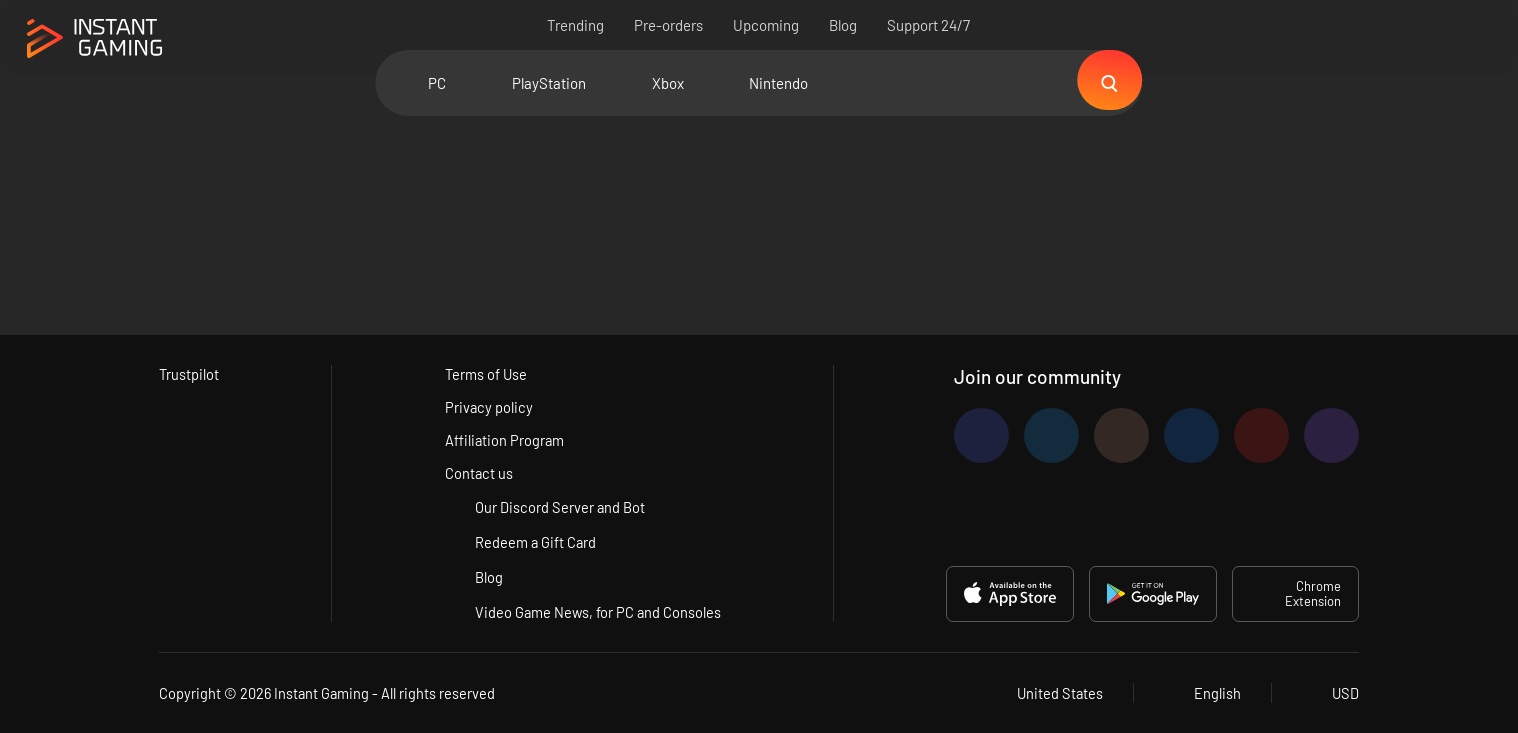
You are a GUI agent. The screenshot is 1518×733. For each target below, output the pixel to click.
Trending (576, 25)
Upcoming (767, 25)
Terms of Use (486, 374)
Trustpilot (189, 374)
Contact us (478, 473)
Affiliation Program (504, 440)
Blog (844, 25)
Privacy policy (488, 407)
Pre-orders (669, 25)
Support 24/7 (929, 25)
